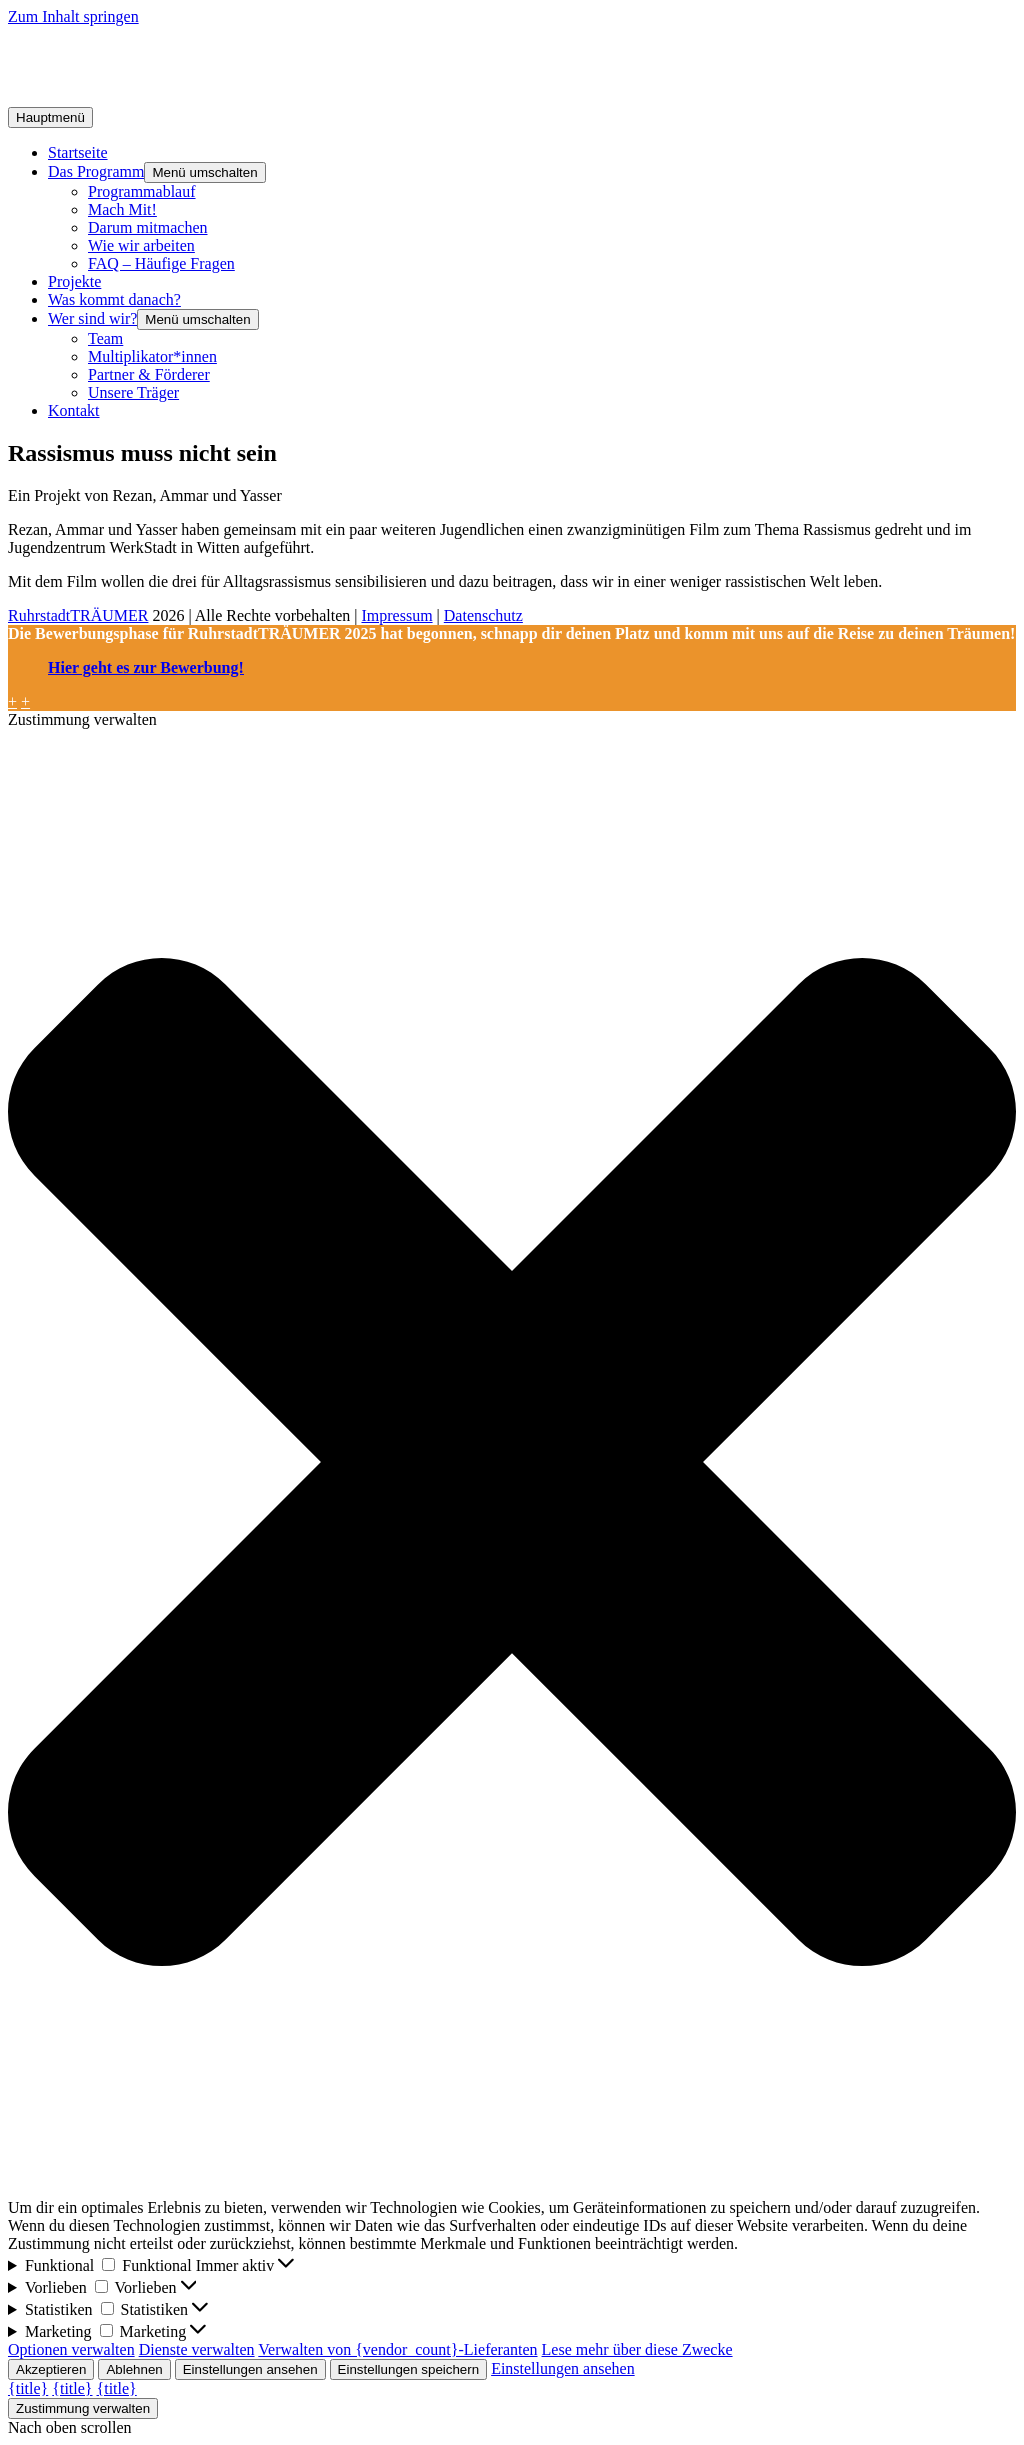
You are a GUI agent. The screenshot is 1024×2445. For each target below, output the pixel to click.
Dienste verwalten (197, 2349)
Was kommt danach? (114, 299)
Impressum (396, 615)
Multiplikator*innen (152, 356)
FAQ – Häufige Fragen (161, 263)
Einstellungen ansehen (250, 2369)
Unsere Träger (133, 392)
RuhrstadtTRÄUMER (78, 615)
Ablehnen (134, 2369)
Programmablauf (142, 191)
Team (105, 338)
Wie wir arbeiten (141, 245)
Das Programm (96, 171)
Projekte (74, 281)
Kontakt (74, 410)
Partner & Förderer (149, 374)
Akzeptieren (51, 2369)
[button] (512, 1464)
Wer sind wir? (92, 318)
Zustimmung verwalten (83, 2408)
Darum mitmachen (148, 227)
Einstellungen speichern (409, 2369)
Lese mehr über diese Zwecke (637, 2349)
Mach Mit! (122, 209)
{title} (28, 2388)
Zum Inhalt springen (73, 16)
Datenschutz (483, 615)
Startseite (78, 152)
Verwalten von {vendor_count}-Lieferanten (397, 2349)
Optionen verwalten (71, 2349)
